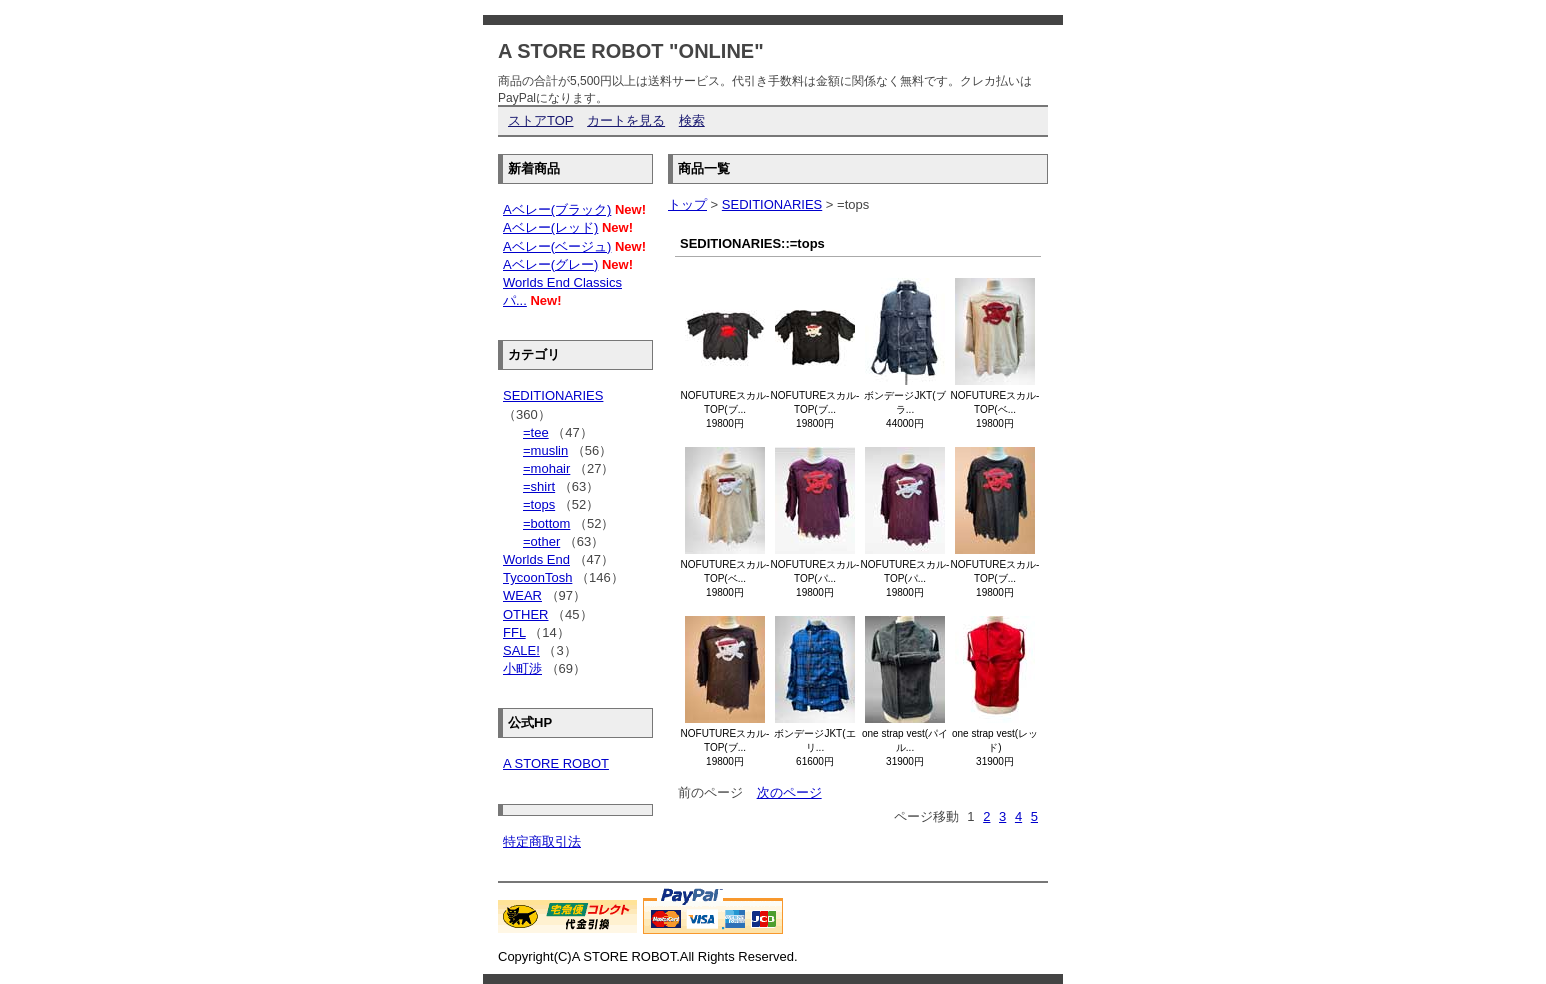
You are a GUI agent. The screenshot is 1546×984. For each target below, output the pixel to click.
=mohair (546, 468)
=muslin (545, 450)
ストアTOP (541, 120)
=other (541, 541)
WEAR (522, 595)
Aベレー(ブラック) (557, 209)
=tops (539, 504)
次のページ (789, 792)
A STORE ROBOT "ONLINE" (631, 51)
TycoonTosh (537, 577)
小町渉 (522, 668)
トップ (687, 204)
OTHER (526, 614)
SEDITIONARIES (772, 204)
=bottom (546, 523)
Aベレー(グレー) (550, 264)
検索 (692, 120)
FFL (514, 632)
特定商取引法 (542, 841)
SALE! (521, 650)
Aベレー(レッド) (550, 227)
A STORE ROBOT (556, 763)
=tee (536, 432)
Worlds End (536, 559)
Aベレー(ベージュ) (557, 246)
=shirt (539, 486)
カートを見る (626, 120)
